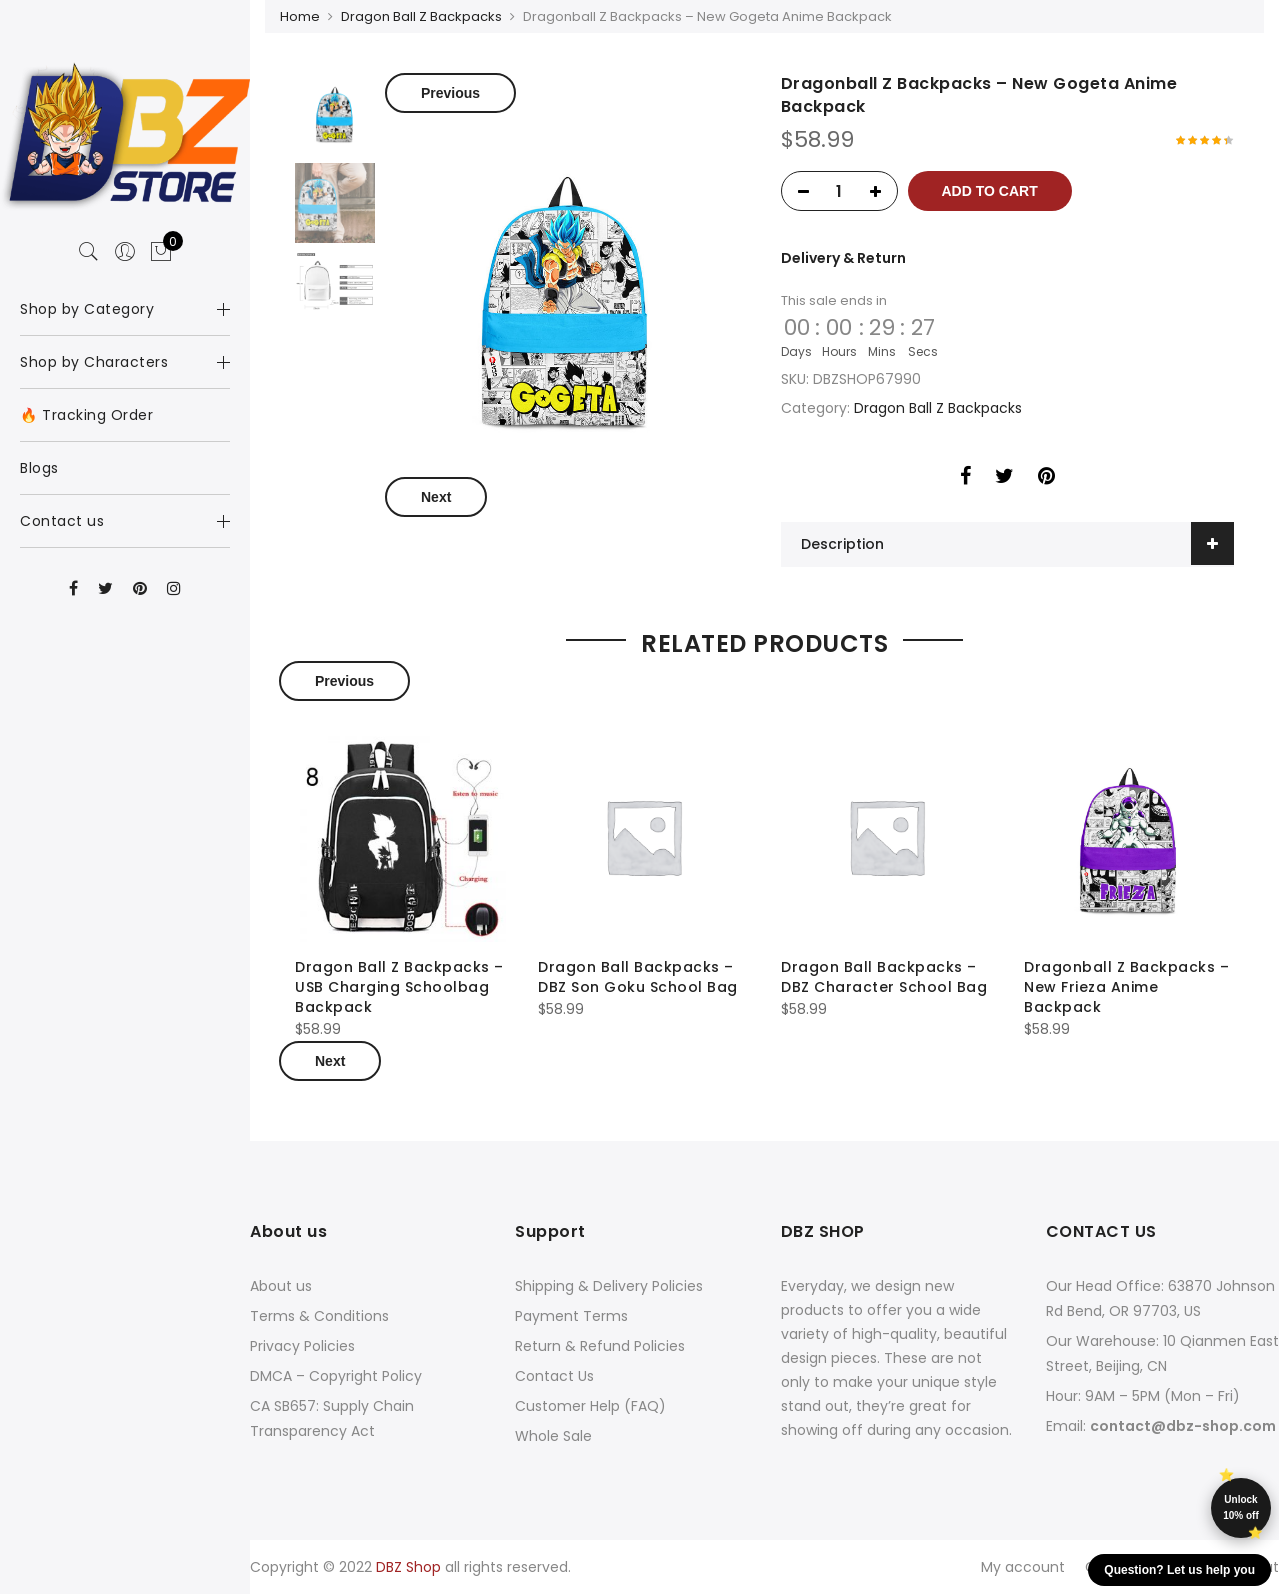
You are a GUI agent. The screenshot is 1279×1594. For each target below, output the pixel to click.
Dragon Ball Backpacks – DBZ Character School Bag (884, 977)
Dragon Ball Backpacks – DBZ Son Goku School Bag (638, 977)
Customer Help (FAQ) (590, 1406)
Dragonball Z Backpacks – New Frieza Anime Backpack (1126, 987)
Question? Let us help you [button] (1179, 1570)
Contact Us (554, 1376)
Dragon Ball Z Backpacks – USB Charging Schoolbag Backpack (399, 987)
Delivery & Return (843, 258)
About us (281, 1286)
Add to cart (990, 191)
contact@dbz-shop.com (1183, 1426)
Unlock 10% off (1241, 1507)
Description (842, 544)
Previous (450, 93)
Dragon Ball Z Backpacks (421, 16)
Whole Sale (553, 1436)
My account (1023, 1567)
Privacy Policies (302, 1346)
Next (436, 497)
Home (300, 16)
